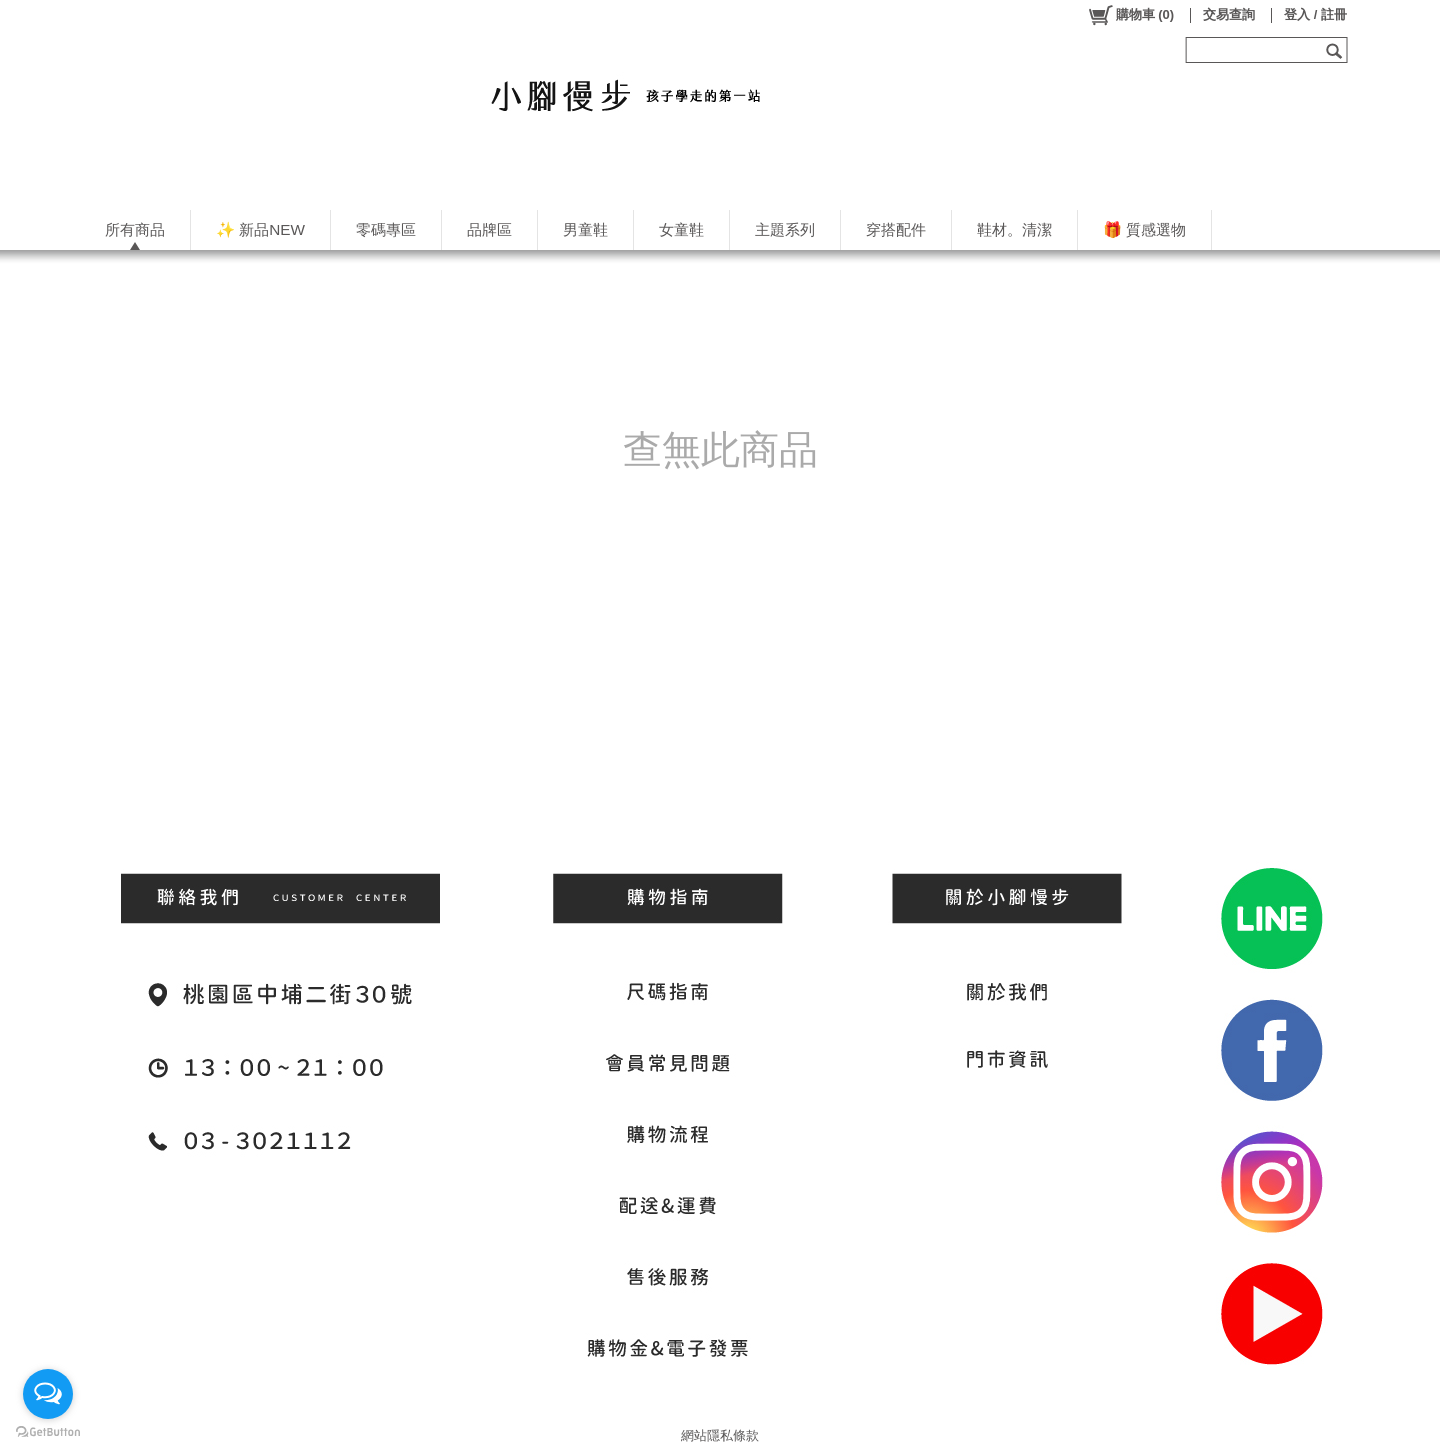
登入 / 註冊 (1315, 14)
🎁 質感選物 (1144, 229)
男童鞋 (585, 229)
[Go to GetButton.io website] (48, 1431)
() (1130, 15)
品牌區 (489, 229)
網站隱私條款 (720, 1435)
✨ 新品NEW (260, 229)
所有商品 (135, 229)
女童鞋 (681, 229)
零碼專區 (386, 229)
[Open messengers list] (48, 1394)
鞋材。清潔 (1014, 229)
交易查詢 (1229, 14)
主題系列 (785, 229)
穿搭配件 (896, 229)
